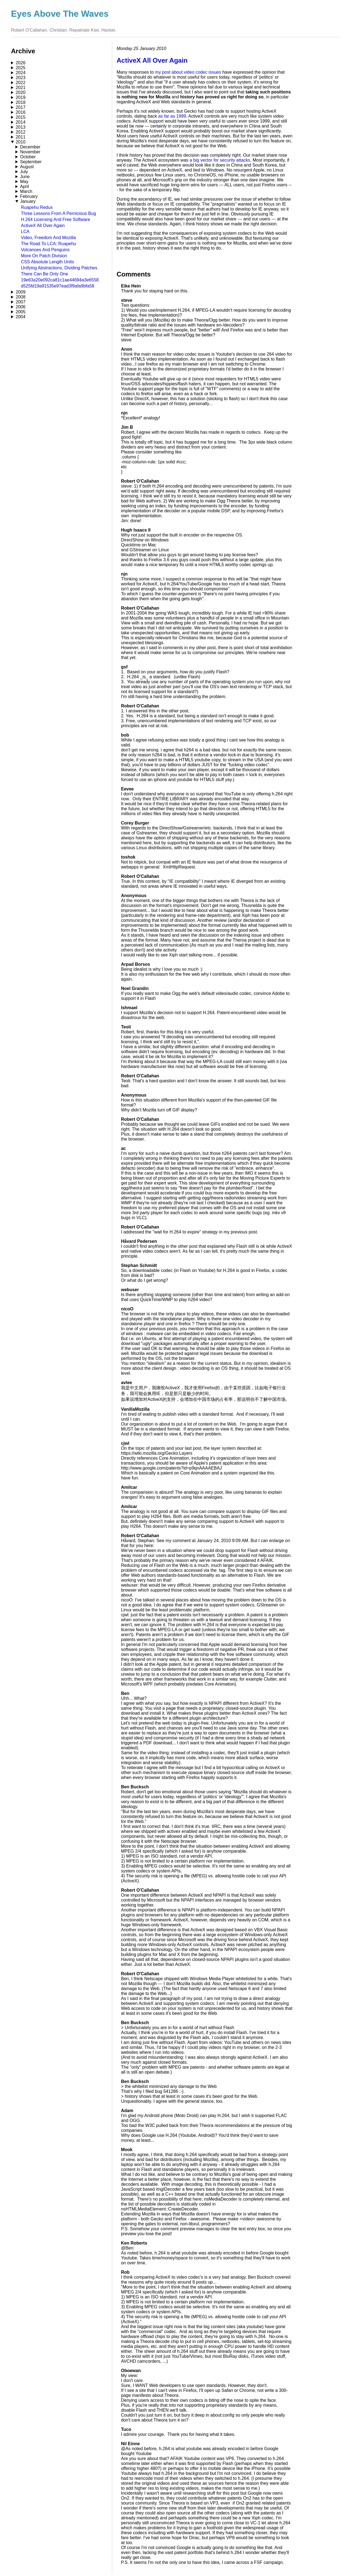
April (24, 186)
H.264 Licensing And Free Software (55, 219)
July (24, 171)
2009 (21, 292)
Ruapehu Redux (37, 207)
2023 (21, 77)
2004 (21, 316)
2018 (21, 102)
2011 (21, 137)
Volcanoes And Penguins (45, 249)
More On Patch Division (44, 255)
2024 (21, 72)
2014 (21, 122)
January (28, 201)
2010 (21, 142)
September (31, 161)
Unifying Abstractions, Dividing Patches (59, 267)
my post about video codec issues (188, 72)
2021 (21, 87)
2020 (21, 92)
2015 (21, 117)
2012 (21, 132)
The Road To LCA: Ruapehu (48, 243)
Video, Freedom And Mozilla (48, 237)
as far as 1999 (172, 116)
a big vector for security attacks (219, 160)
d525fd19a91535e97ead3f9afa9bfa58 (57, 286)
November (30, 152)
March (26, 191)
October (28, 156)
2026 (21, 62)
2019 (21, 97)
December (30, 147)
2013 (21, 127)
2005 (21, 311)
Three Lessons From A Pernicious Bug (58, 213)
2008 (21, 297)
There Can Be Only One (44, 274)
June (25, 176)
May (24, 181)
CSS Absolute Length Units (47, 261)
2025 (21, 67)
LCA (25, 231)
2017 (21, 107)
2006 (21, 307)
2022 (21, 82)
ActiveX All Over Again (43, 225)
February (29, 196)
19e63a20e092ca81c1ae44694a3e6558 (60, 280)
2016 (21, 112)
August (27, 166)
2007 (21, 302)
